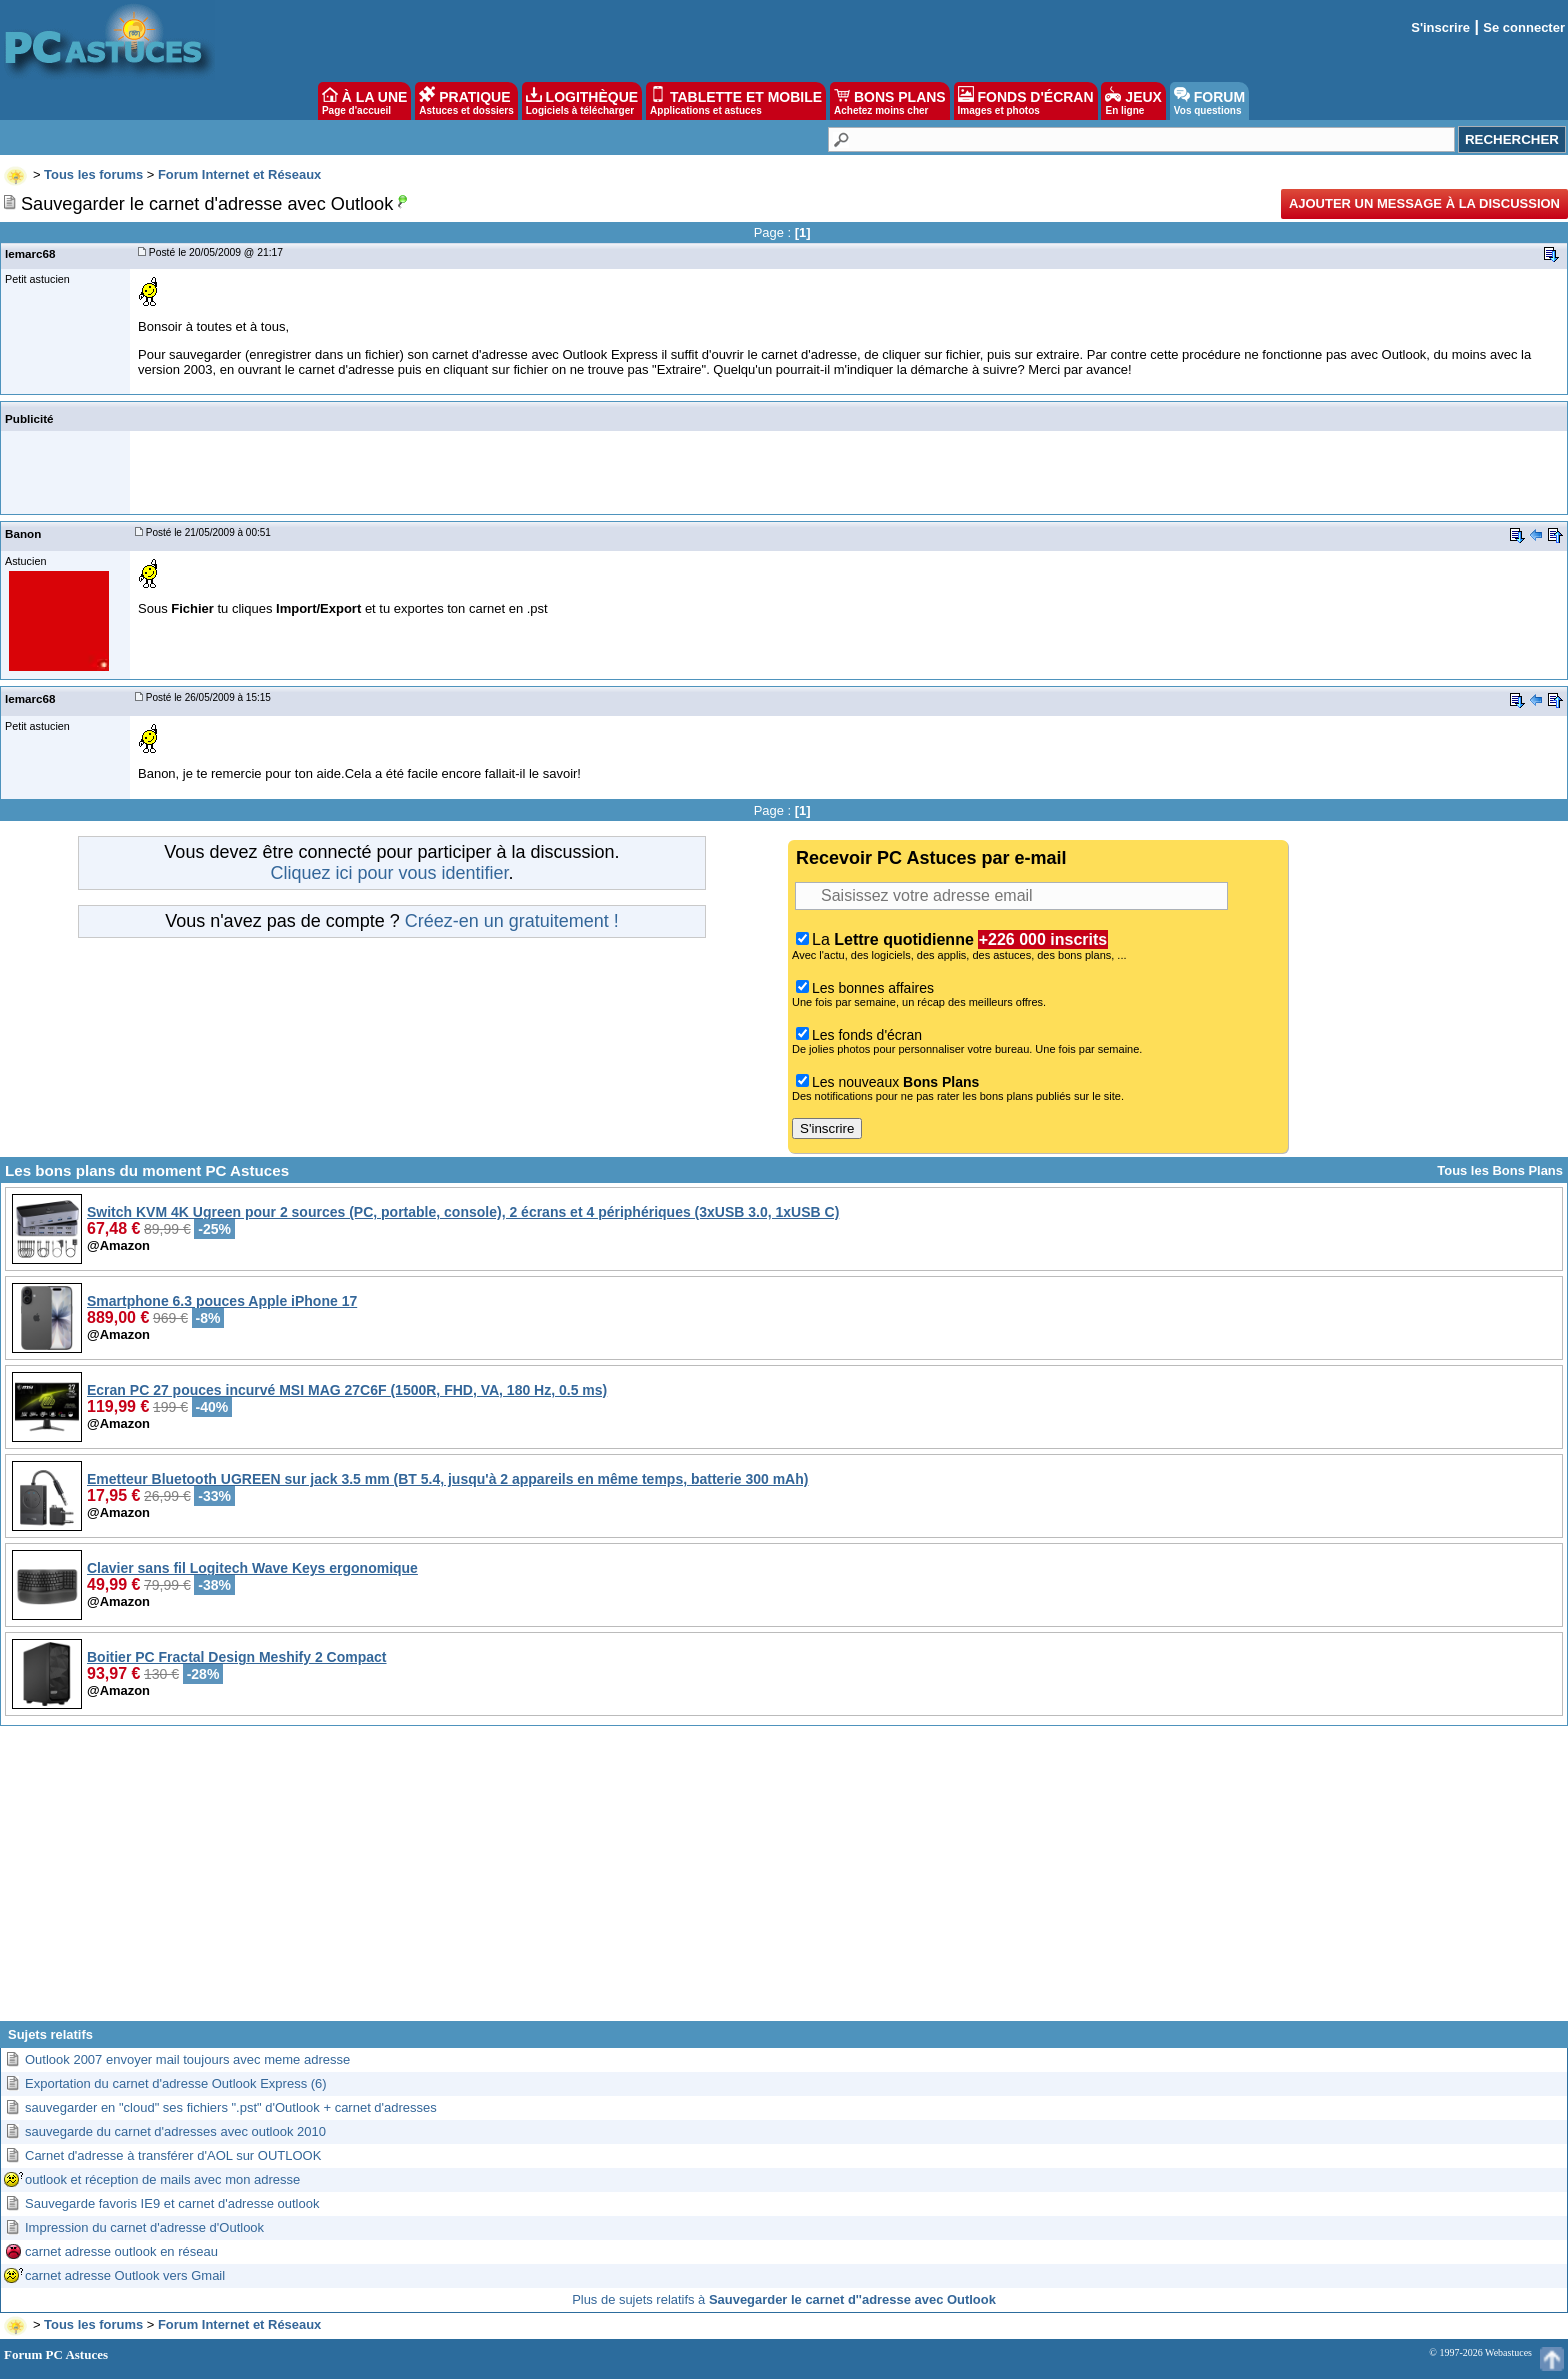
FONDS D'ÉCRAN (1026, 101)
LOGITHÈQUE (582, 101)
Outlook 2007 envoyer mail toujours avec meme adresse (187, 2059)
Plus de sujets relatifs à (784, 2299)
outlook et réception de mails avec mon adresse (162, 2179)
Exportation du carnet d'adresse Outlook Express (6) (176, 2083)
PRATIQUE (466, 101)
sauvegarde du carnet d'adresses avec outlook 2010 (175, 2131)
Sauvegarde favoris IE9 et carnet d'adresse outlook (172, 2203)
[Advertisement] (784, 1881)
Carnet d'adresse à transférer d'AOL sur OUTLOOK (173, 2155)
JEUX (1133, 101)
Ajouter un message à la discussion (1424, 203)
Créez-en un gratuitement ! (512, 921)
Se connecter (1524, 27)
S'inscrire (1440, 27)
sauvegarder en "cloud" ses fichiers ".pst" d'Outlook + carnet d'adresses (231, 2107)
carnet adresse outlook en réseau (121, 2251)
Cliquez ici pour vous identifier (389, 873)
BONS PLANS (890, 101)
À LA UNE (364, 101)
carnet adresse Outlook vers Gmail (125, 2275)
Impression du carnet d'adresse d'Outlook (144, 2227)
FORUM (1209, 101)
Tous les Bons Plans (1500, 1170)
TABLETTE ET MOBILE (736, 101)
